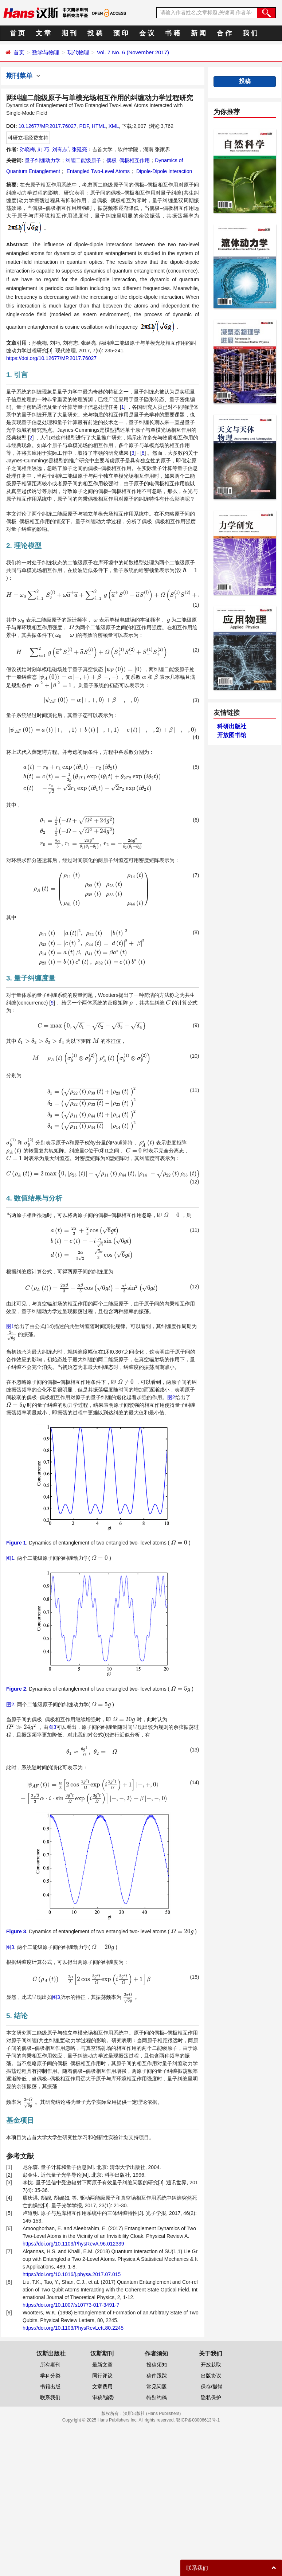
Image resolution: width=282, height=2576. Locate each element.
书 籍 (172, 33)
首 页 (17, 33)
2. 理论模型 (24, 545)
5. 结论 (17, 2016)
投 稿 (94, 33)
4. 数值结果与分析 (34, 1198)
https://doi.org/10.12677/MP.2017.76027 (51, 358)
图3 (52, 1727)
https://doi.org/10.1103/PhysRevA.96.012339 (73, 2244)
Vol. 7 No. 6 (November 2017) (133, 52)
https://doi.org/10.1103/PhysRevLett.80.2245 (73, 2328)
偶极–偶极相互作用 (128, 160)
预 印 (120, 33)
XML (114, 126)
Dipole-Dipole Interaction (163, 171)
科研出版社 (231, 726)
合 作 (224, 33)
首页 (18, 52)
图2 (171, 1397)
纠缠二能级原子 (83, 160)
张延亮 (79, 149)
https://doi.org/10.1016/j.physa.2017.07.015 (72, 2274)
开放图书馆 (231, 735)
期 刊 (69, 33)
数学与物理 (45, 52)
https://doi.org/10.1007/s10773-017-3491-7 (71, 2305)
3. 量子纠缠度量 (30, 978)
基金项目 (20, 2120)
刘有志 (60, 149)
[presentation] (190, 570)
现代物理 (78, 52)
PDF (84, 126)
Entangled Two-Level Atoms (97, 171)
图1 (10, 1326)
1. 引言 (17, 375)
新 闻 (198, 33)
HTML (99, 126)
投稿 (245, 81)
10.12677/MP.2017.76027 (47, 126)
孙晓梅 (27, 149)
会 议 (146, 33)
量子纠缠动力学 (42, 160)
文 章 (43, 33)
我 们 (250, 33)
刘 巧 (43, 149)
